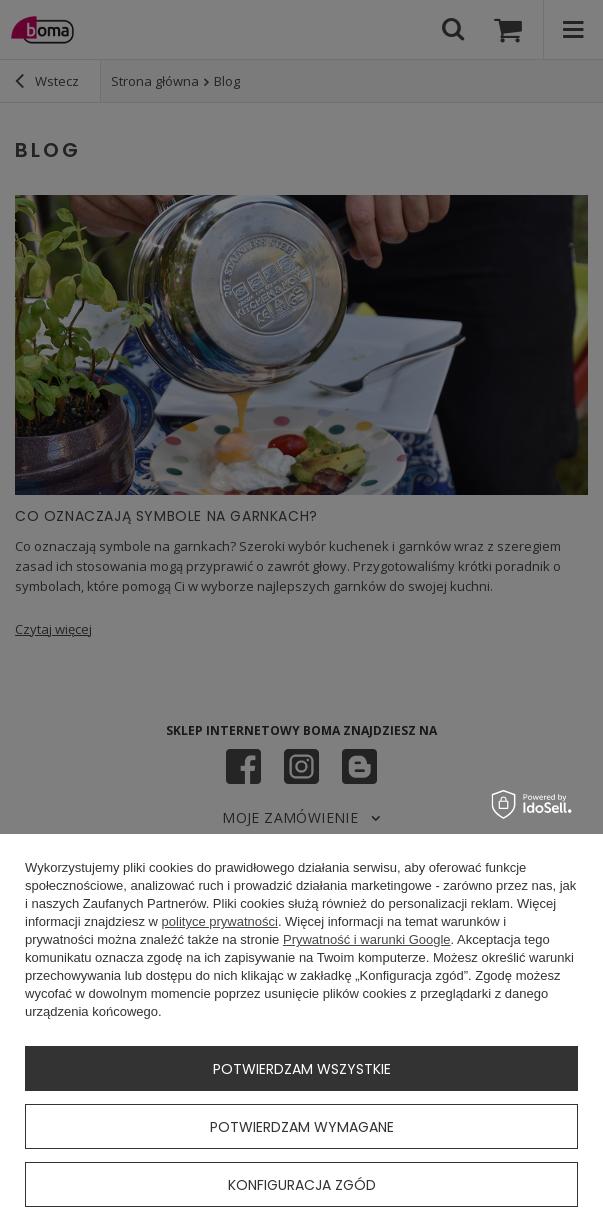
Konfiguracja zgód (302, 1185)
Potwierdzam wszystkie (302, 1069)
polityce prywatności (220, 921)
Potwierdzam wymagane (302, 1127)
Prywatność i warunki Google (367, 939)
